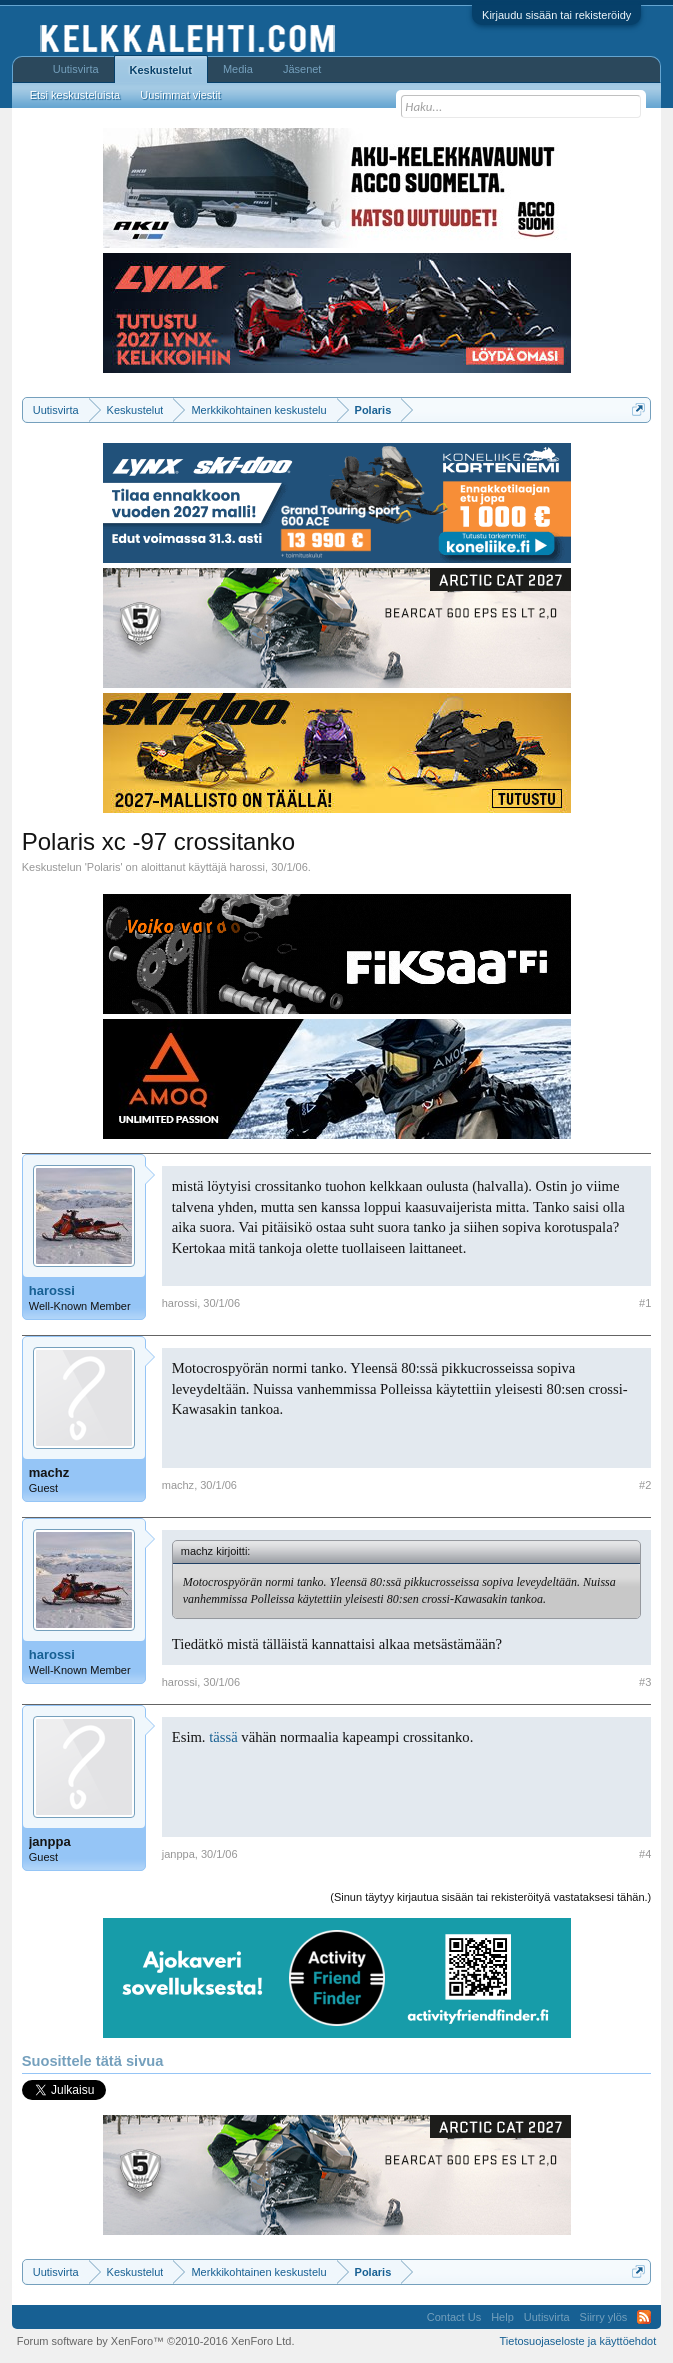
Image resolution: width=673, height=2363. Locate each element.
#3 (645, 1682)
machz (49, 1472)
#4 (645, 1854)
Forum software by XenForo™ (156, 2341)
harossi (247, 867)
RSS (644, 2317)
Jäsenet (302, 69)
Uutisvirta (76, 69)
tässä (223, 1737)
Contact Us (454, 2317)
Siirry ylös (604, 2317)
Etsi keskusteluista (75, 95)
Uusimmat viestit (180, 95)
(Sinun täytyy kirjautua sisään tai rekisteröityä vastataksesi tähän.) (490, 1897)
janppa (50, 1841)
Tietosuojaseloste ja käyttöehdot (578, 2341)
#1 (645, 1303)
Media (238, 69)
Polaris (104, 867)
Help (502, 2317)
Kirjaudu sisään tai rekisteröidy (556, 15)
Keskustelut (161, 70)
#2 (645, 1485)
